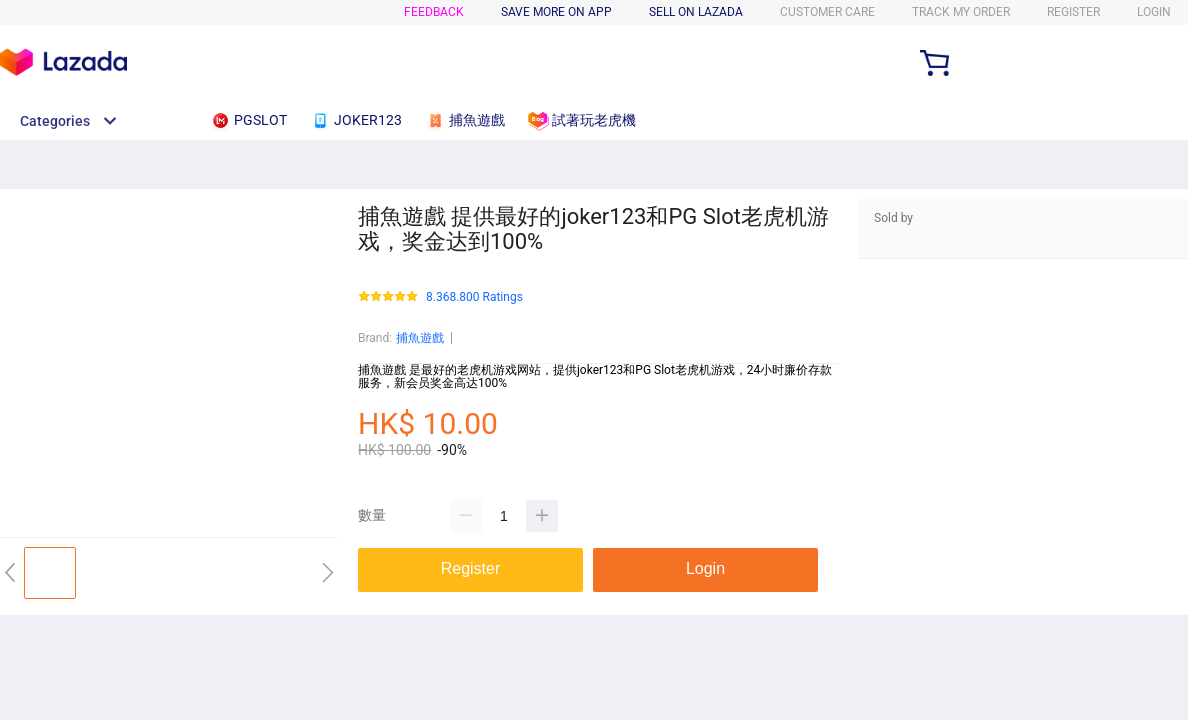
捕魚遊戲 (420, 338)
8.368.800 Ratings (474, 297)
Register (1073, 12)
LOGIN (1154, 12)
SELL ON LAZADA (696, 12)
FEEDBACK (434, 12)
